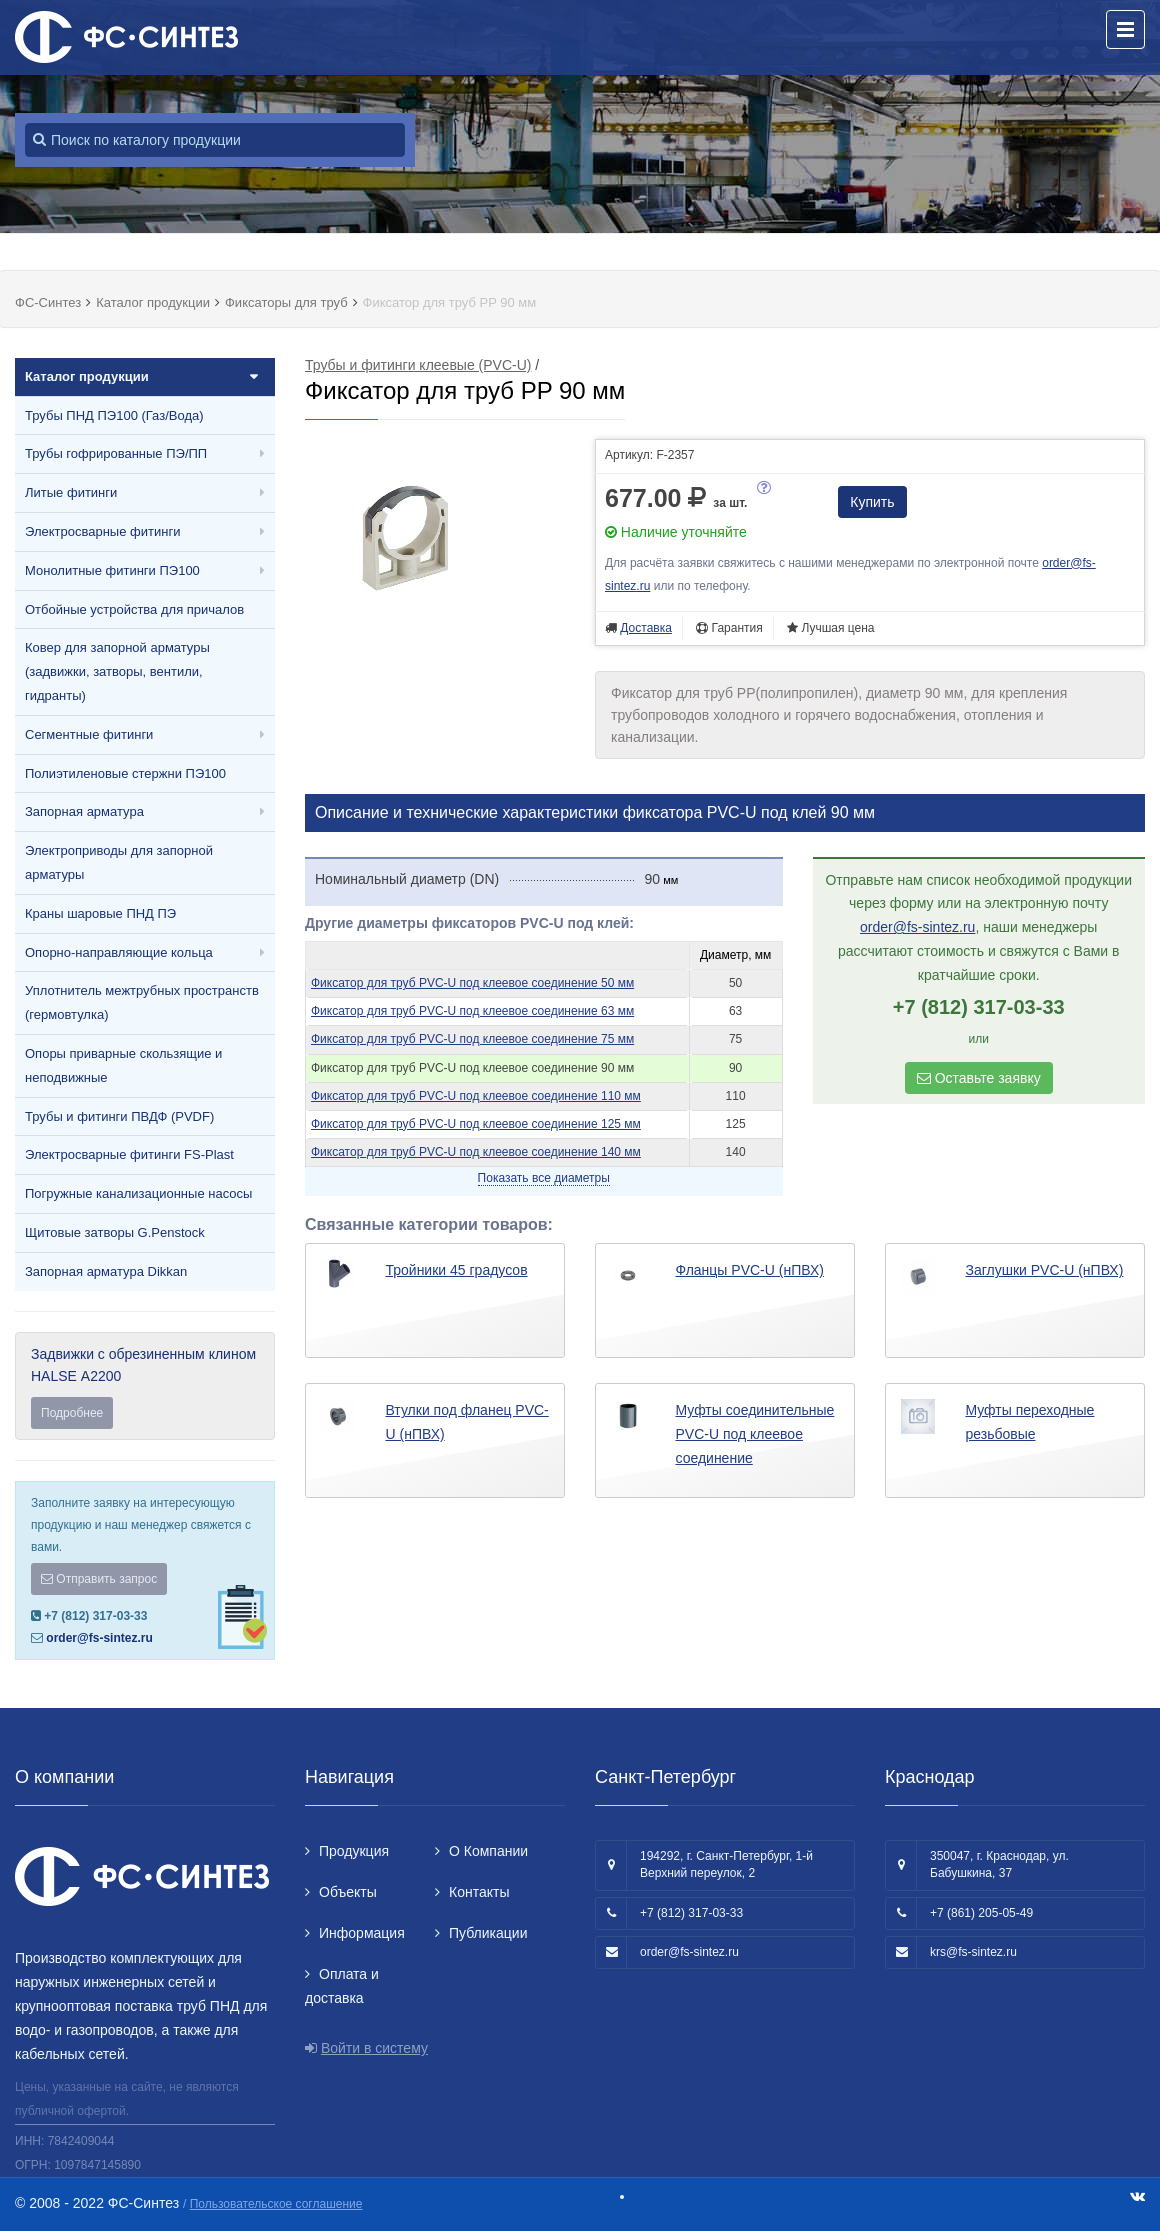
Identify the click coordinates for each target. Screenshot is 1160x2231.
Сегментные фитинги (89, 734)
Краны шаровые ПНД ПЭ (100, 913)
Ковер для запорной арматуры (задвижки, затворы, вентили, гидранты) (117, 671)
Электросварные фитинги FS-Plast (129, 1154)
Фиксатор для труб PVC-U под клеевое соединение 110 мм (476, 1096)
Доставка (646, 628)
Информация (362, 1933)
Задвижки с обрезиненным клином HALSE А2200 (145, 1387)
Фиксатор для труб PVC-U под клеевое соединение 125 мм (476, 1124)
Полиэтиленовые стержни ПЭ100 (125, 773)
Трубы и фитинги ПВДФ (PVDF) (119, 1116)
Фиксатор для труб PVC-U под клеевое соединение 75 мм (472, 1039)
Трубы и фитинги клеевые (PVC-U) (418, 365)
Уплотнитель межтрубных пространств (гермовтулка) (142, 1002)
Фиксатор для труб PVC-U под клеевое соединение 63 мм (472, 1011)
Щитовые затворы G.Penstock (115, 1232)
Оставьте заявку (979, 1078)
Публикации (488, 1933)
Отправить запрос (99, 1579)
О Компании (488, 1851)
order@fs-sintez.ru (99, 1638)
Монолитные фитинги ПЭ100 (112, 570)
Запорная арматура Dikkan (106, 1271)
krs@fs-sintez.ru (973, 1952)
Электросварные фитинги (102, 531)
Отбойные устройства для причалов (134, 609)
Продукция (354, 1851)
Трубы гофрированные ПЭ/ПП (116, 453)
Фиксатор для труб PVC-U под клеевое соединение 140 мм (476, 1152)
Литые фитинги (71, 492)
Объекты (348, 1892)
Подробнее (72, 1413)
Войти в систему (374, 2048)
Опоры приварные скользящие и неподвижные (123, 1065)
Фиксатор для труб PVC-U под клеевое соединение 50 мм (472, 983)
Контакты (479, 1892)
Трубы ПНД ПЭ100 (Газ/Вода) (114, 415)
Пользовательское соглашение (276, 2204)
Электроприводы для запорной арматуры (119, 862)
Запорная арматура (84, 811)
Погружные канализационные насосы (138, 1193)
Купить (872, 502)
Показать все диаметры (544, 1178)
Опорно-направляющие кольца (119, 952)
